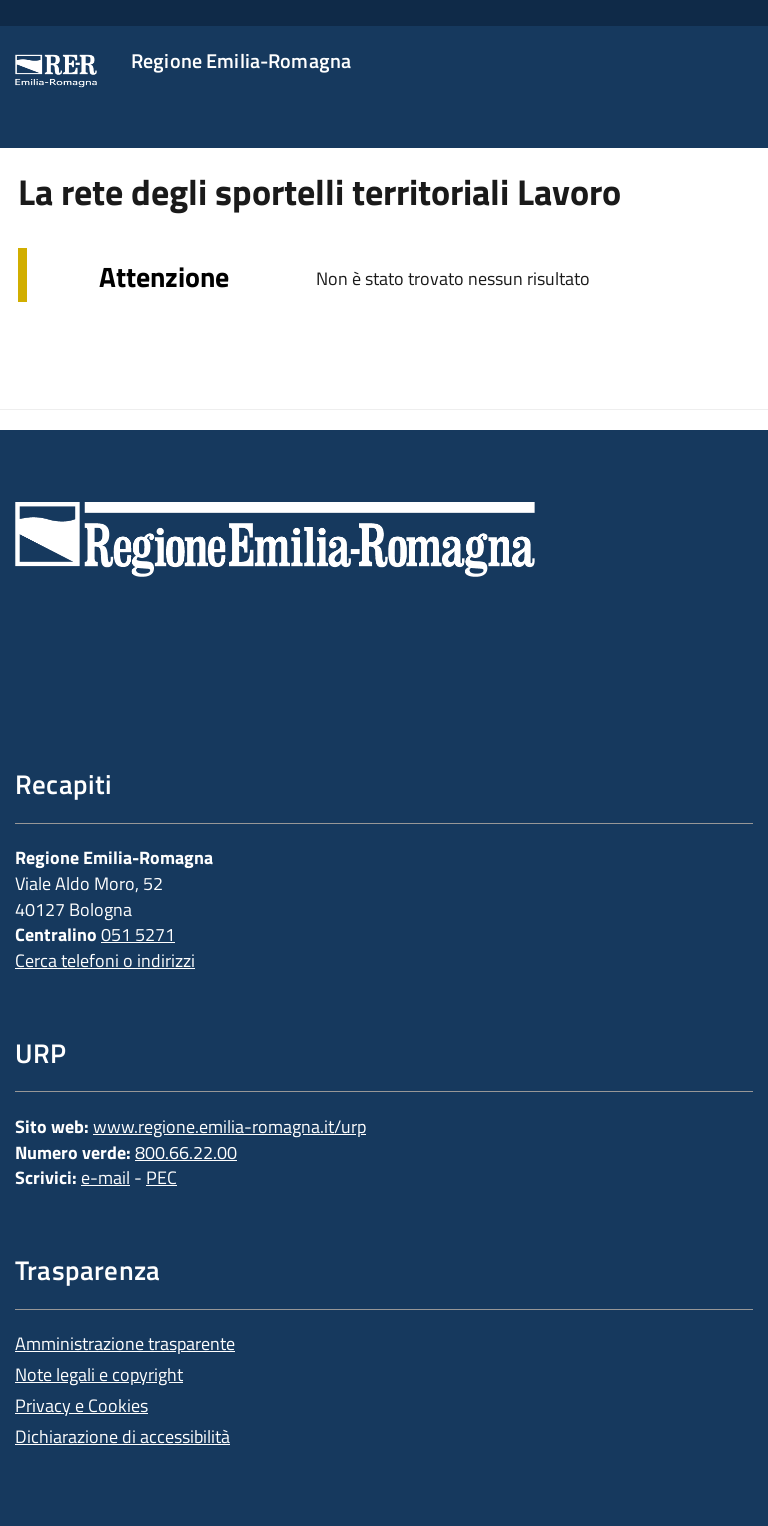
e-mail (105, 1177)
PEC (161, 1177)
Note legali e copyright (99, 1374)
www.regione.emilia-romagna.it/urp (229, 1126)
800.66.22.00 (186, 1152)
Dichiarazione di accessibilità (122, 1436)
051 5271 (138, 934)
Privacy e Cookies (81, 1405)
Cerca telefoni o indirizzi (105, 960)
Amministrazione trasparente (125, 1343)
